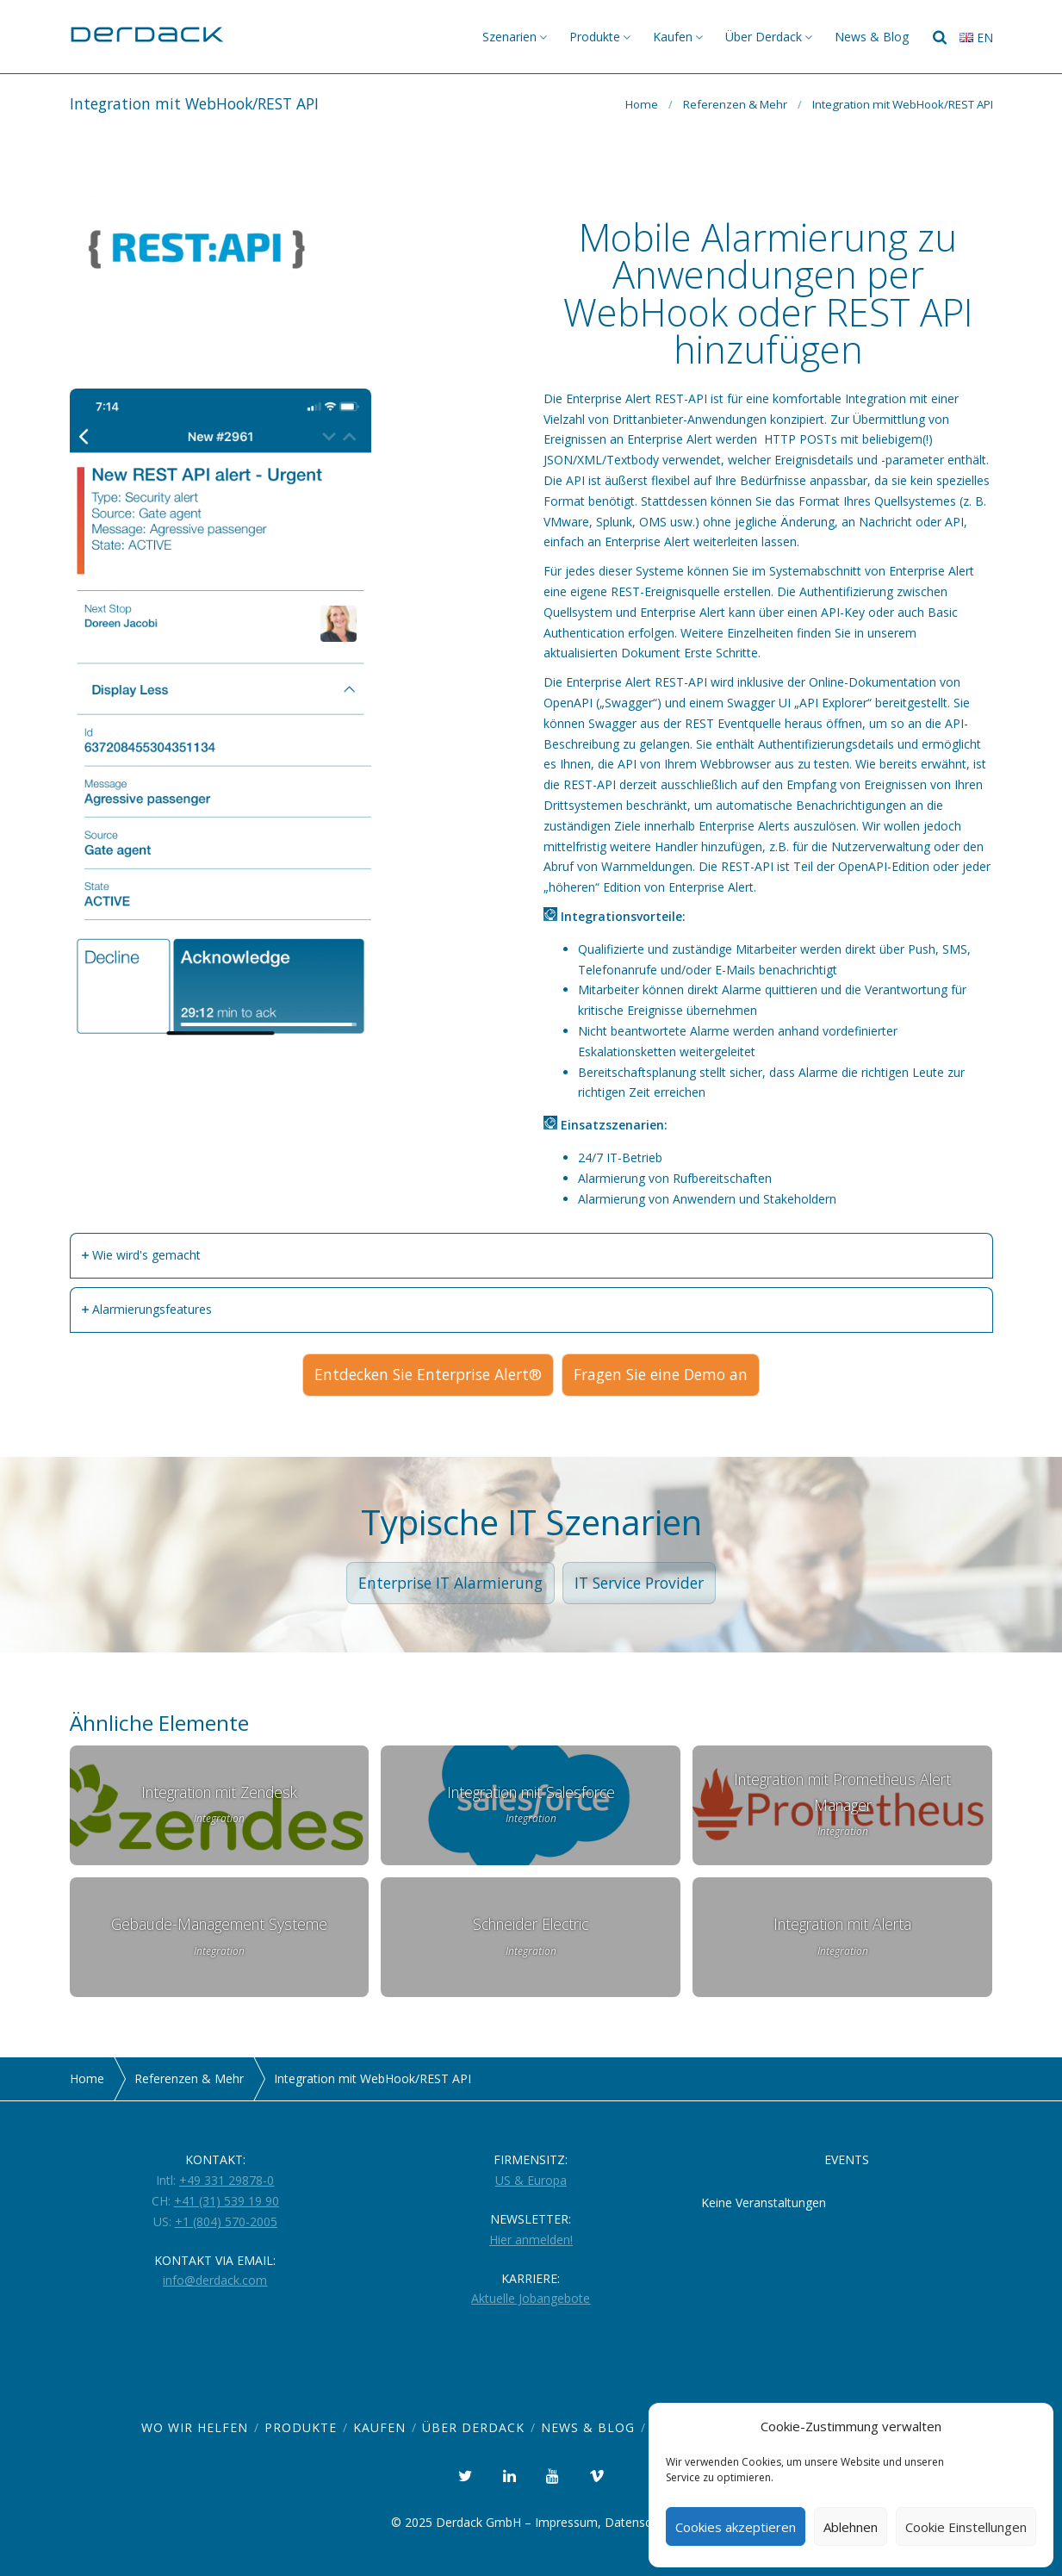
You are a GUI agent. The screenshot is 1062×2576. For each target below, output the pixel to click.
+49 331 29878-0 (226, 2180)
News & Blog (872, 36)
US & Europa (531, 2180)
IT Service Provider (639, 1582)
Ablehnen (850, 2527)
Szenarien (509, 36)
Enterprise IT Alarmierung (450, 1582)
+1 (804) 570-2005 (226, 2221)
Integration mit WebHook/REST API (902, 104)
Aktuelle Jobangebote (530, 2298)
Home (641, 104)
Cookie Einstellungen (966, 2527)
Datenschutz (640, 2522)
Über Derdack (763, 36)
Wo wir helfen (194, 2427)
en (976, 37)
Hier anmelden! (531, 2239)
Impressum (566, 2522)
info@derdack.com (215, 2280)
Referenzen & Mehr (735, 104)
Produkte (594, 36)
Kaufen (672, 36)
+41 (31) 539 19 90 (226, 2201)
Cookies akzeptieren (735, 2527)
